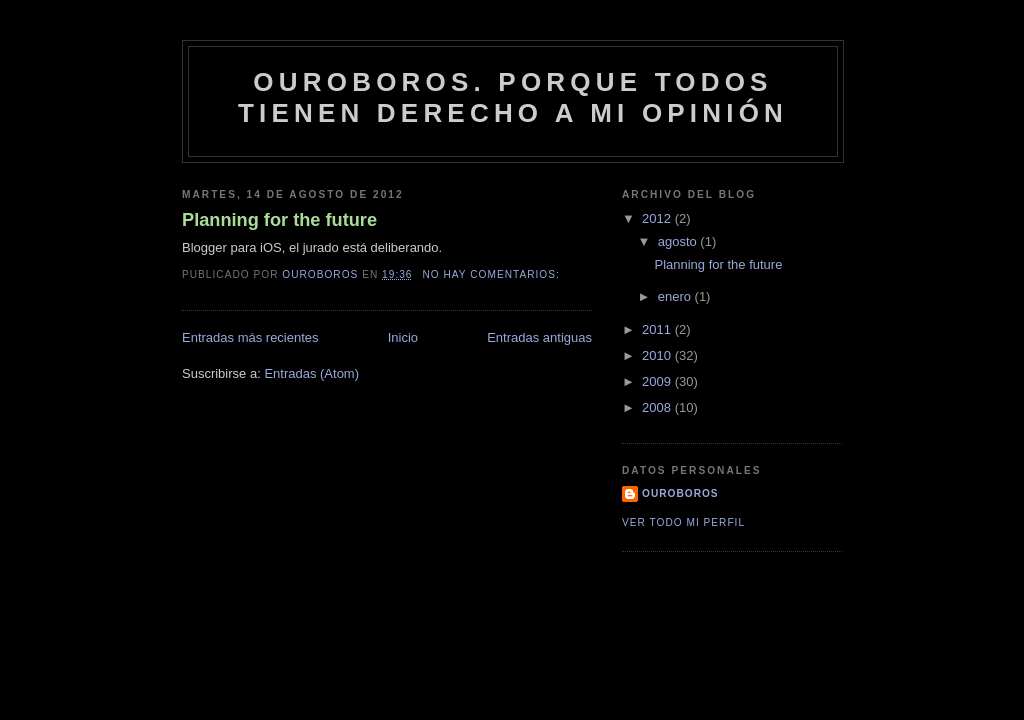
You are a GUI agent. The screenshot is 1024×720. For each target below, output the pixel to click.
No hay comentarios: (492, 274)
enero (676, 296)
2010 (658, 355)
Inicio (403, 337)
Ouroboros (680, 493)
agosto (679, 241)
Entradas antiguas (539, 337)
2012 (658, 218)
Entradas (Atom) (311, 373)
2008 (658, 407)
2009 (658, 381)
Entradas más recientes (250, 337)
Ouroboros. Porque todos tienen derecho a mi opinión (513, 97)
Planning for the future (279, 220)
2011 (658, 329)
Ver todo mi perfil (683, 522)
